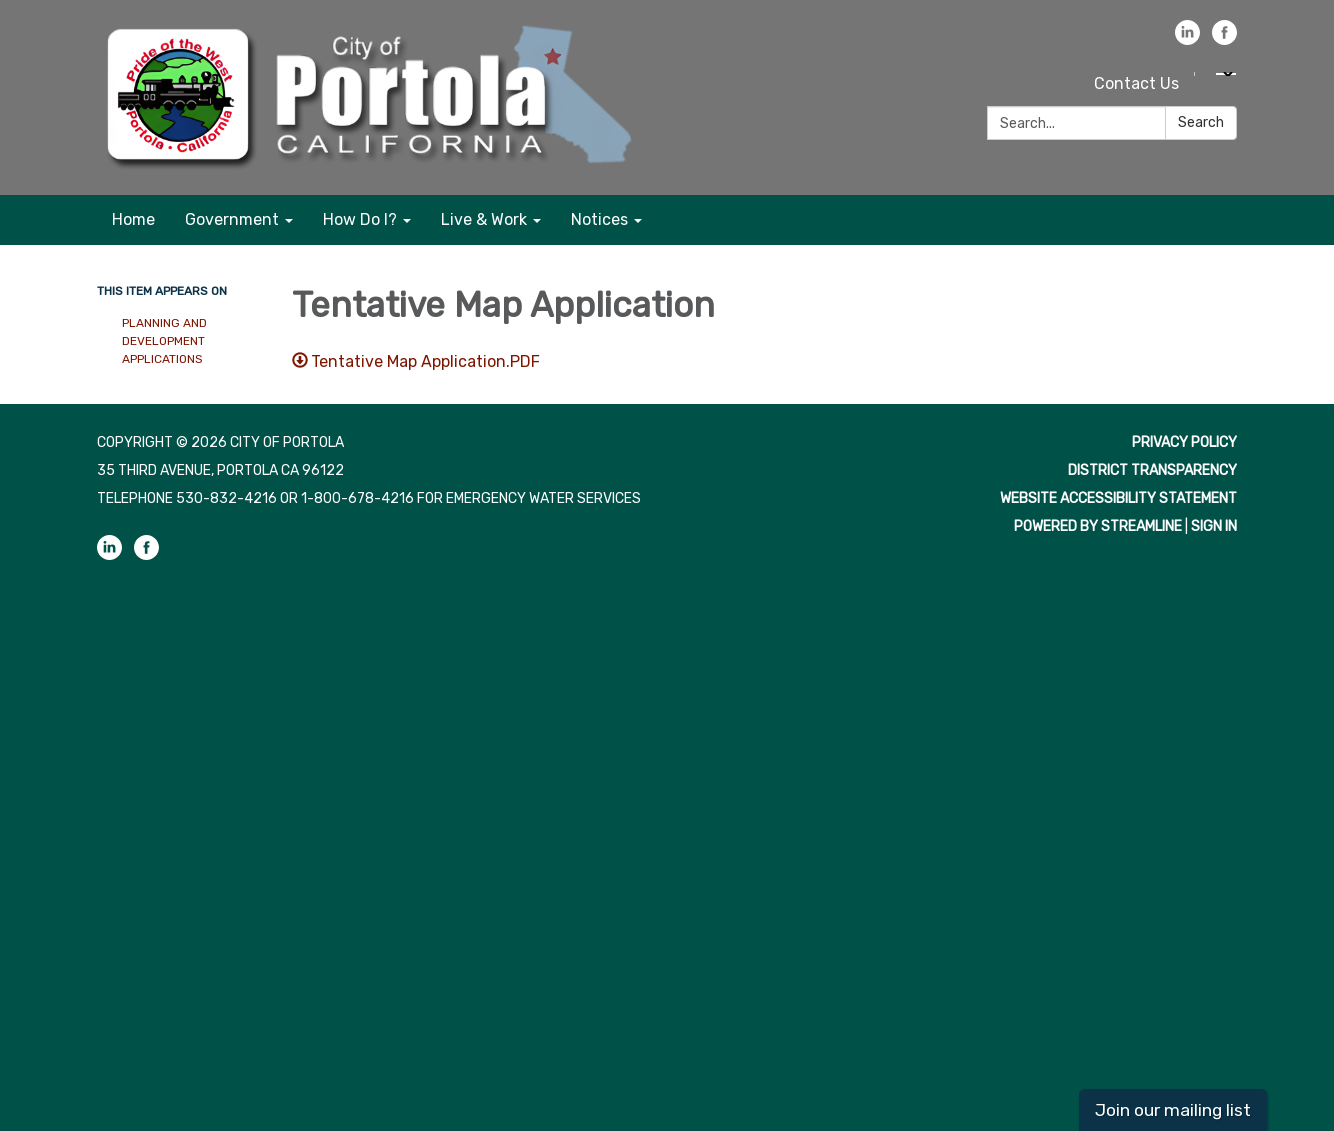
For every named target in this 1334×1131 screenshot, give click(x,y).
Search (1201, 122)
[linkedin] (1187, 39)
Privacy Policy (1184, 442)
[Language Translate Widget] (1226, 74)
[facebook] (1224, 39)
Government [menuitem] (232, 219)
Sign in (1214, 526)
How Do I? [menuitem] (360, 219)
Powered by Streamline (1098, 526)
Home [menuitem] (133, 219)
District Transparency (1152, 470)
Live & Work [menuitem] (484, 219)
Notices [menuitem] (599, 219)
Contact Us (1136, 83)
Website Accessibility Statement (1118, 498)
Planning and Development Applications (164, 341)
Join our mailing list (1173, 1110)
